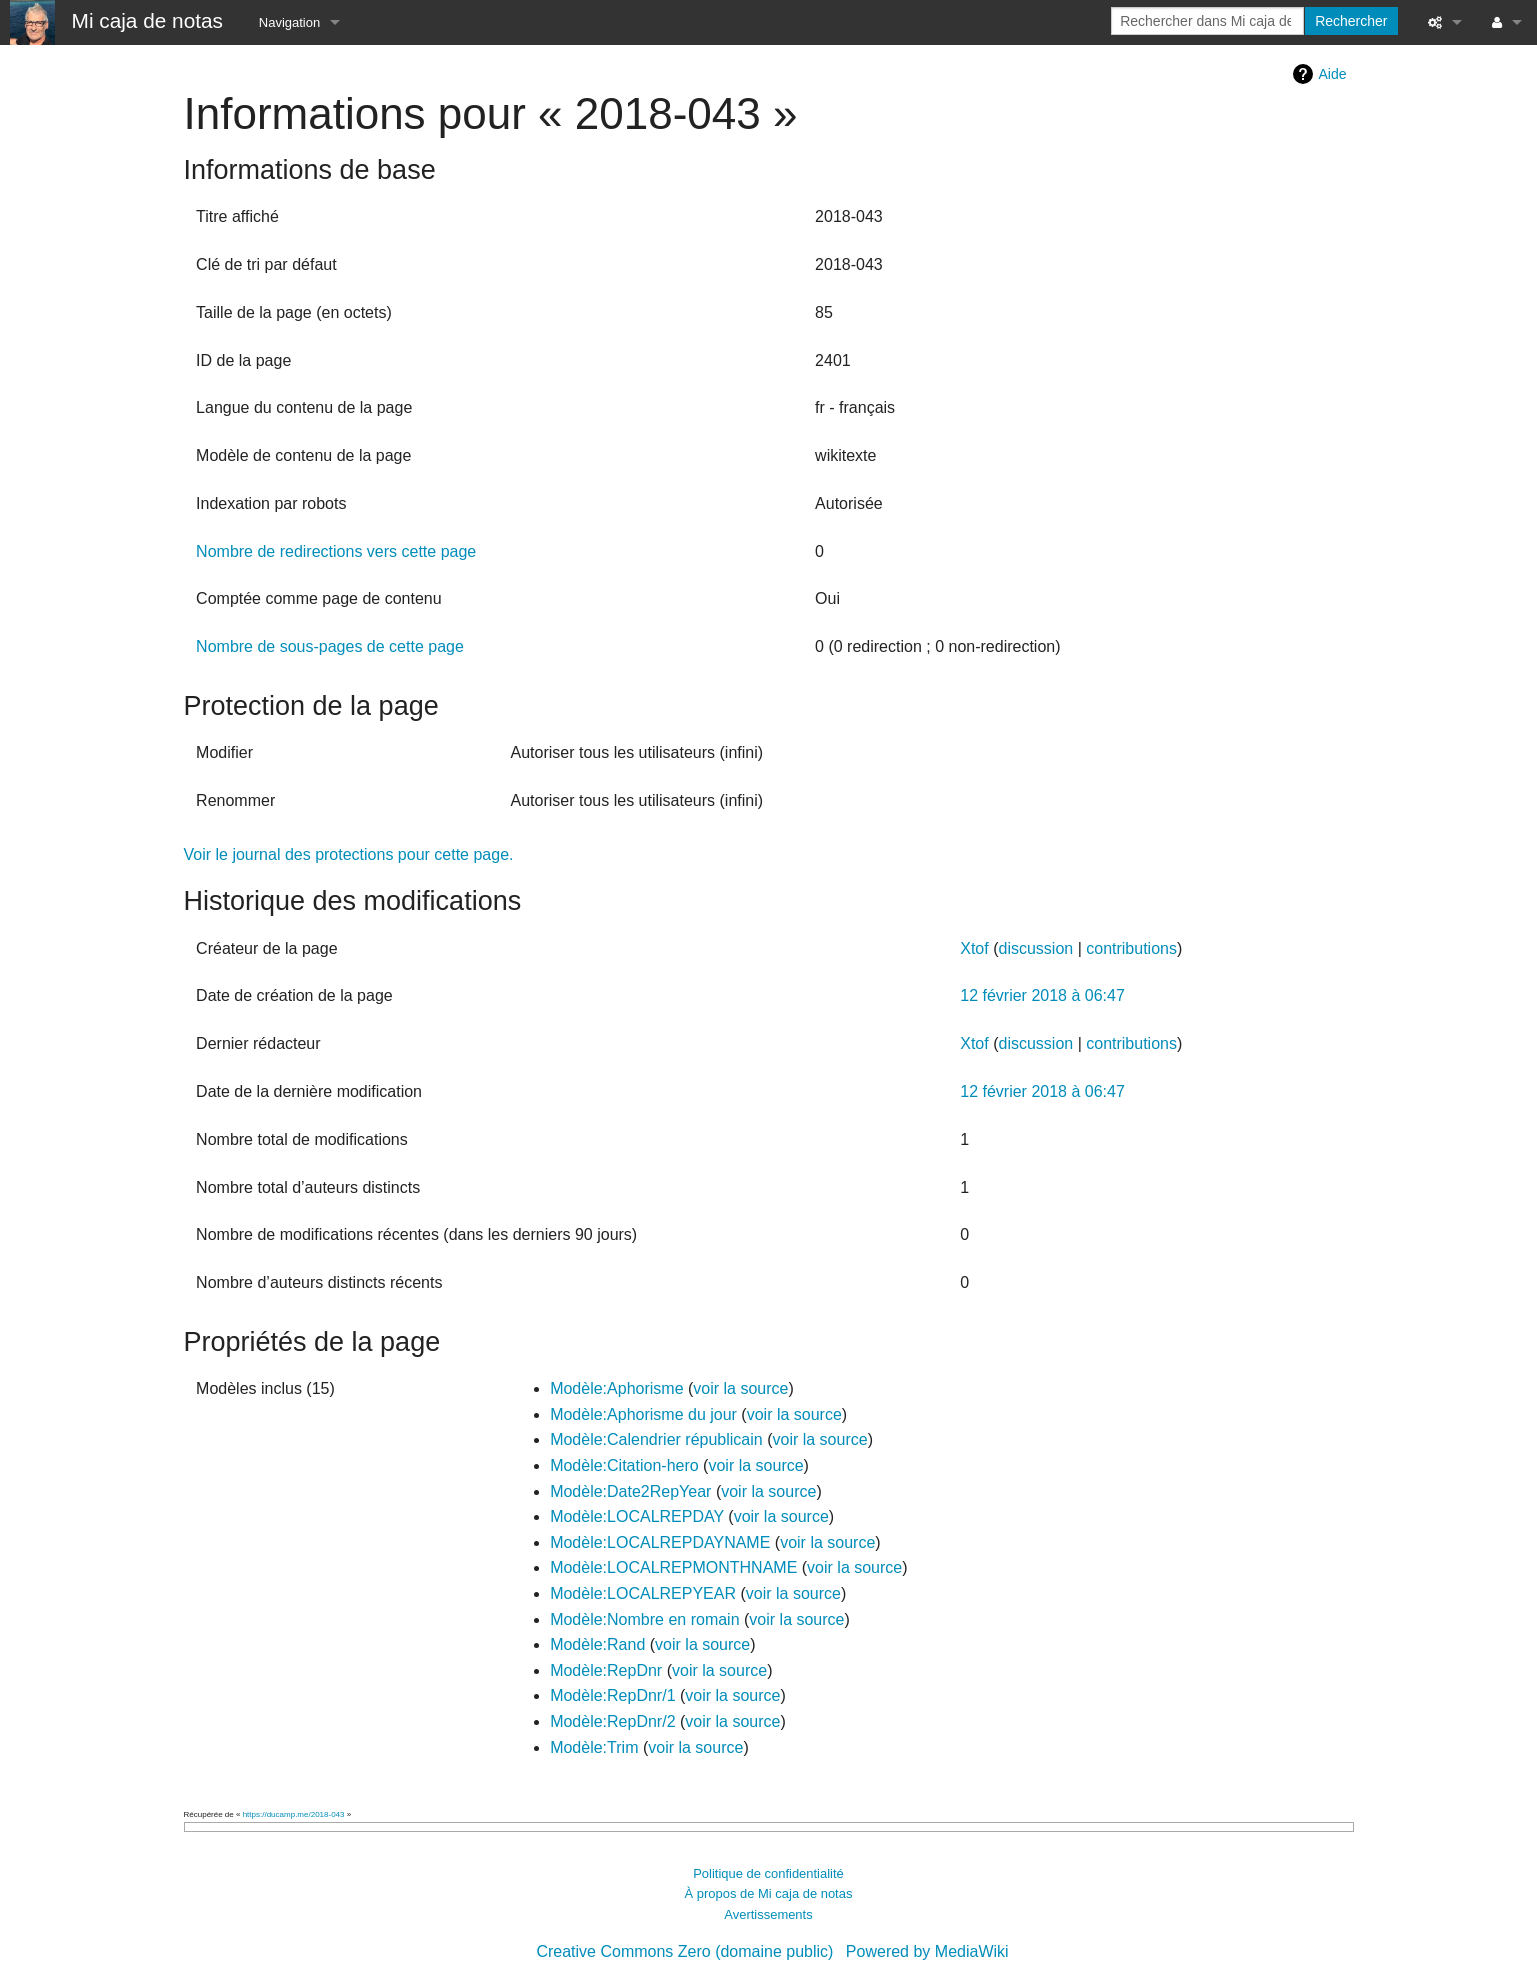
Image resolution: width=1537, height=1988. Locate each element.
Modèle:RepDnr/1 (612, 1695)
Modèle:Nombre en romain (644, 1619)
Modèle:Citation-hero (624, 1465)
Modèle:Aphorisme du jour (643, 1414)
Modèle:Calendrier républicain (656, 1439)
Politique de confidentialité (768, 1873)
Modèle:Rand (597, 1644)
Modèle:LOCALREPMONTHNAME (673, 1567)
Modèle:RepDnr (606, 1670)
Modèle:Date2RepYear (630, 1491)
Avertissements (768, 1914)
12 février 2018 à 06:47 (1042, 995)
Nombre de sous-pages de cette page (330, 646)
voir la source (740, 1388)
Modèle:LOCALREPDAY (637, 1516)
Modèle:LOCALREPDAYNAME (660, 1542)
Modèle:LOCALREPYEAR (643, 1593)
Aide (1332, 74)
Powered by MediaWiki (927, 1951)
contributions (1131, 948)
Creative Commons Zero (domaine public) (684, 1951)
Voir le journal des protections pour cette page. (349, 854)
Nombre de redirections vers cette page (336, 551)
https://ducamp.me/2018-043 (294, 1814)
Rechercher (1351, 21)
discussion (1035, 948)
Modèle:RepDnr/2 (612, 1721)
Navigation (289, 22)
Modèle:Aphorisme (616, 1388)
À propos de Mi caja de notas (769, 1893)
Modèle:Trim (594, 1747)
